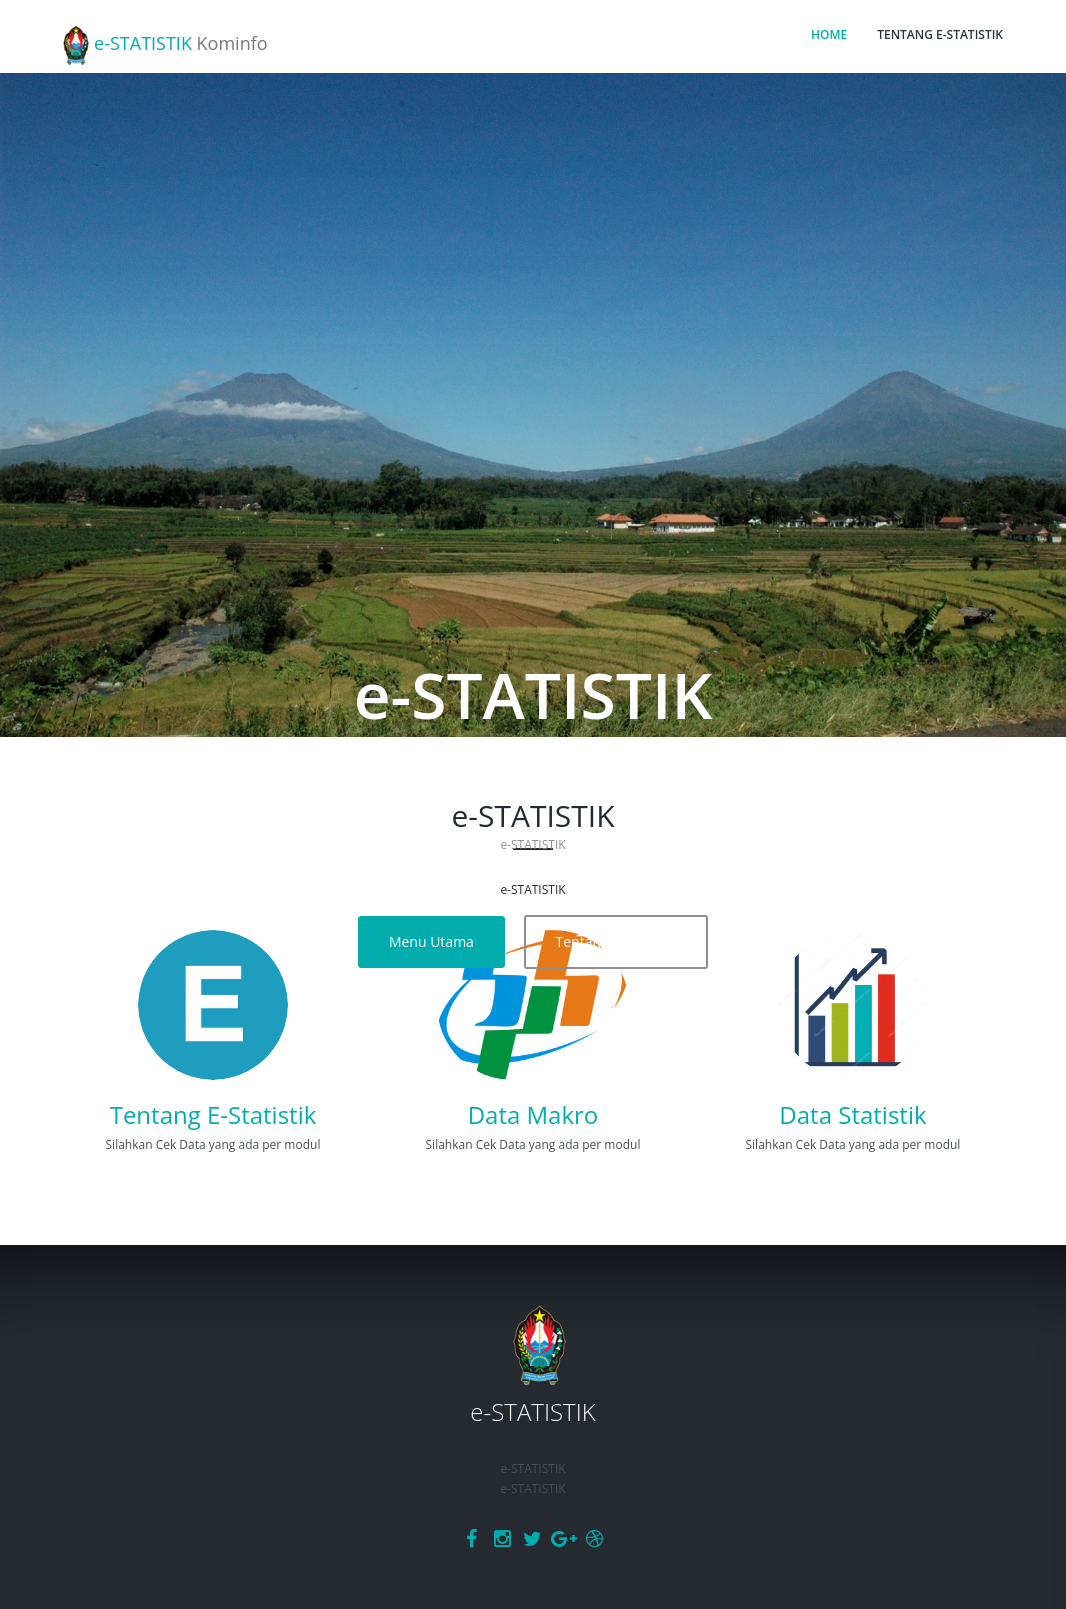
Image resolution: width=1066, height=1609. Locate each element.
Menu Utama (431, 941)
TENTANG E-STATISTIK (940, 34)
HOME (829, 34)
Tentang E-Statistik (616, 941)
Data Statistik (852, 1114)
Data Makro (533, 1114)
